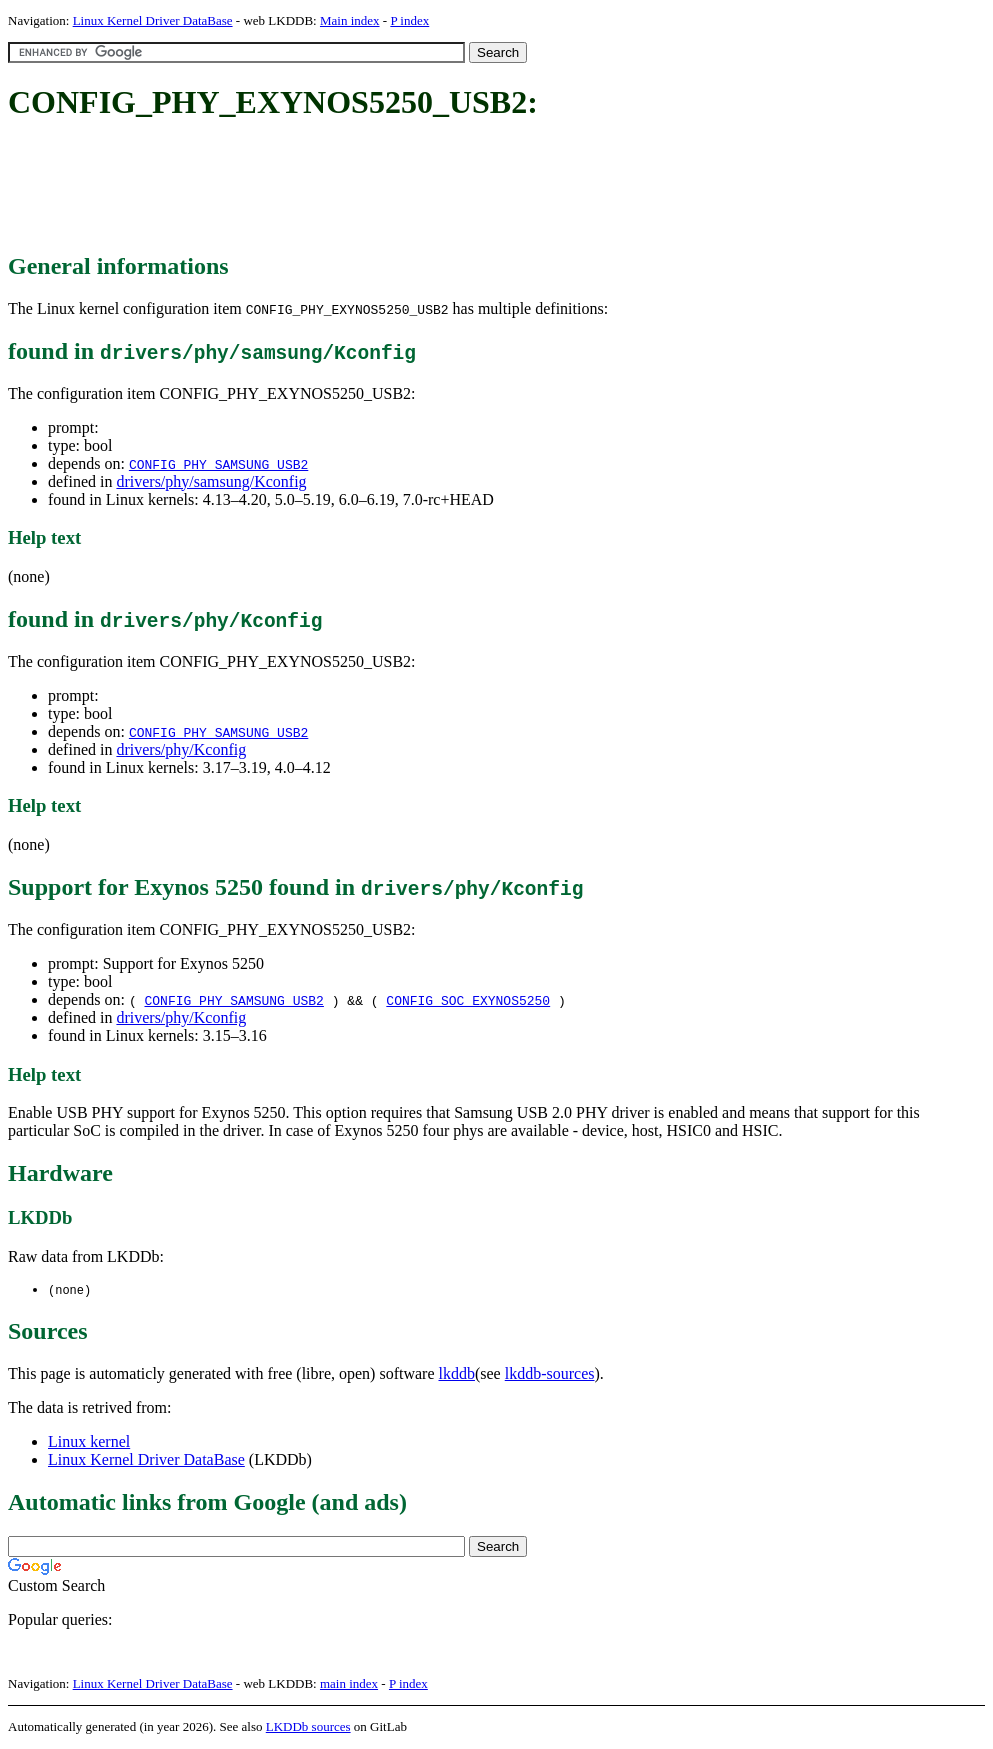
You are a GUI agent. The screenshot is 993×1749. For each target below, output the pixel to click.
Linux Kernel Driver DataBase (153, 20)
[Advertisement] (372, 188)
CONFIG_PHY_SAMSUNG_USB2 (218, 464)
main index (349, 1684)
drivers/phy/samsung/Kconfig (211, 481)
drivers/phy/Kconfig (181, 749)
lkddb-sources (550, 1374)
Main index (350, 20)
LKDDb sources (308, 1727)
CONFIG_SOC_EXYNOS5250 (468, 1000)
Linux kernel (89, 1442)
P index (409, 20)
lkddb (457, 1374)
